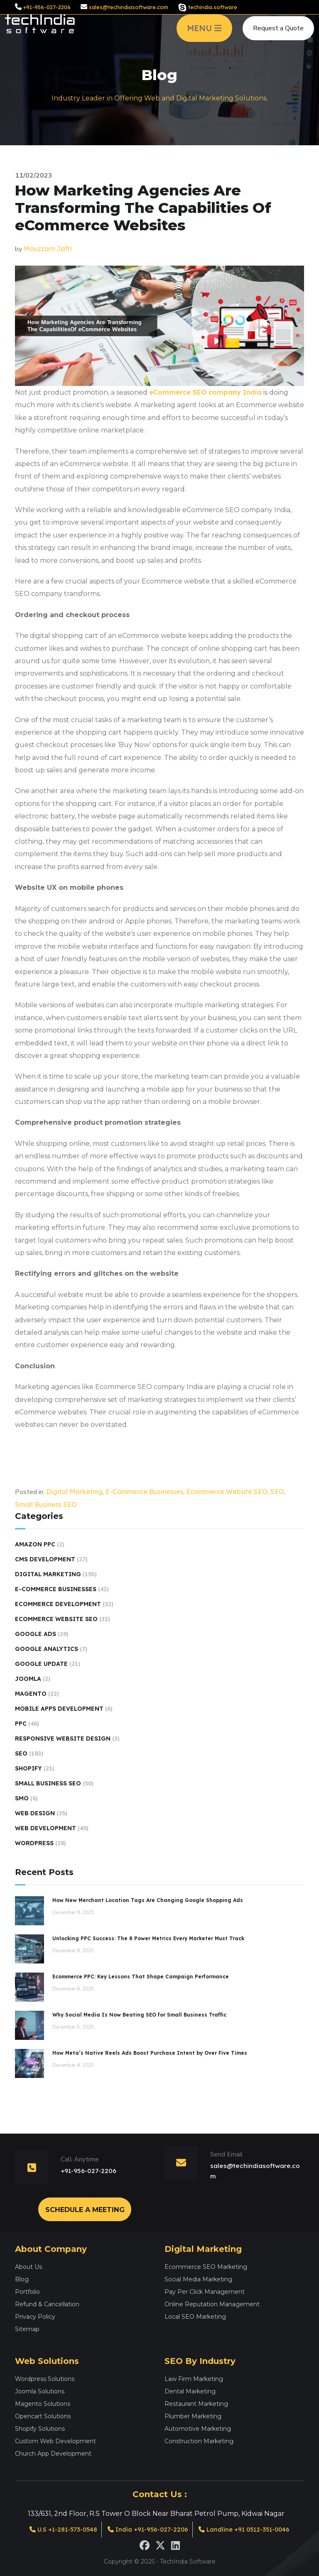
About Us (28, 2266)
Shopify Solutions (40, 2428)
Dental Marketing (190, 2390)
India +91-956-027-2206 (147, 2529)
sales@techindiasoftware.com (128, 7)
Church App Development (53, 2452)
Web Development (45, 1828)
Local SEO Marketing (195, 2316)
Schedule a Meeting (85, 2208)
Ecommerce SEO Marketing (205, 2266)
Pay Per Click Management (204, 2291)
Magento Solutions (42, 2403)
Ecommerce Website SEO (226, 1491)
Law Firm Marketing (193, 2378)
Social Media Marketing (198, 2278)
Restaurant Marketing (196, 2403)
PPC (21, 1723)
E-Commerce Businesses (144, 1491)
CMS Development (45, 1559)
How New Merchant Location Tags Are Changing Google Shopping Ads (147, 1900)
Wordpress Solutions (44, 2378)
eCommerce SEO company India (205, 392)
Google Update (41, 1664)
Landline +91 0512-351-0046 (250, 2529)
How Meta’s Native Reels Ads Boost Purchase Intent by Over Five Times (149, 2053)
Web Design (35, 1813)
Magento (31, 1693)
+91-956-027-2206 (47, 7)
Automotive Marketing (197, 2428)
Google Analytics (46, 1649)
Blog (22, 2278)
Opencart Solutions (43, 2415)
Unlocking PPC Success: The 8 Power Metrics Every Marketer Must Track (148, 1938)
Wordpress (34, 1843)
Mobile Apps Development (59, 1708)
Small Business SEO (46, 1504)
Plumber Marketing (192, 2415)
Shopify (28, 1768)
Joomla (28, 1678)
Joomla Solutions (39, 2390)
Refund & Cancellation (47, 2303)
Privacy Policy (35, 2316)
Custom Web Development (55, 2440)
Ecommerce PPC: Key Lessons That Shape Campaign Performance (140, 1976)
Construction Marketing (198, 2440)
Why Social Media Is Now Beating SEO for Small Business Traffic (139, 2015)
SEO (277, 1491)
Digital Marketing (74, 1491)
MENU (204, 32)
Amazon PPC (35, 1544)
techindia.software (212, 7)
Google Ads (35, 1634)
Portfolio (27, 2291)
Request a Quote (278, 32)
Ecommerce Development (58, 1604)
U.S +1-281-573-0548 (57, 2529)
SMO (22, 1798)
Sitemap (27, 2328)
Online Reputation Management (212, 2303)
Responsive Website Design (62, 1738)
